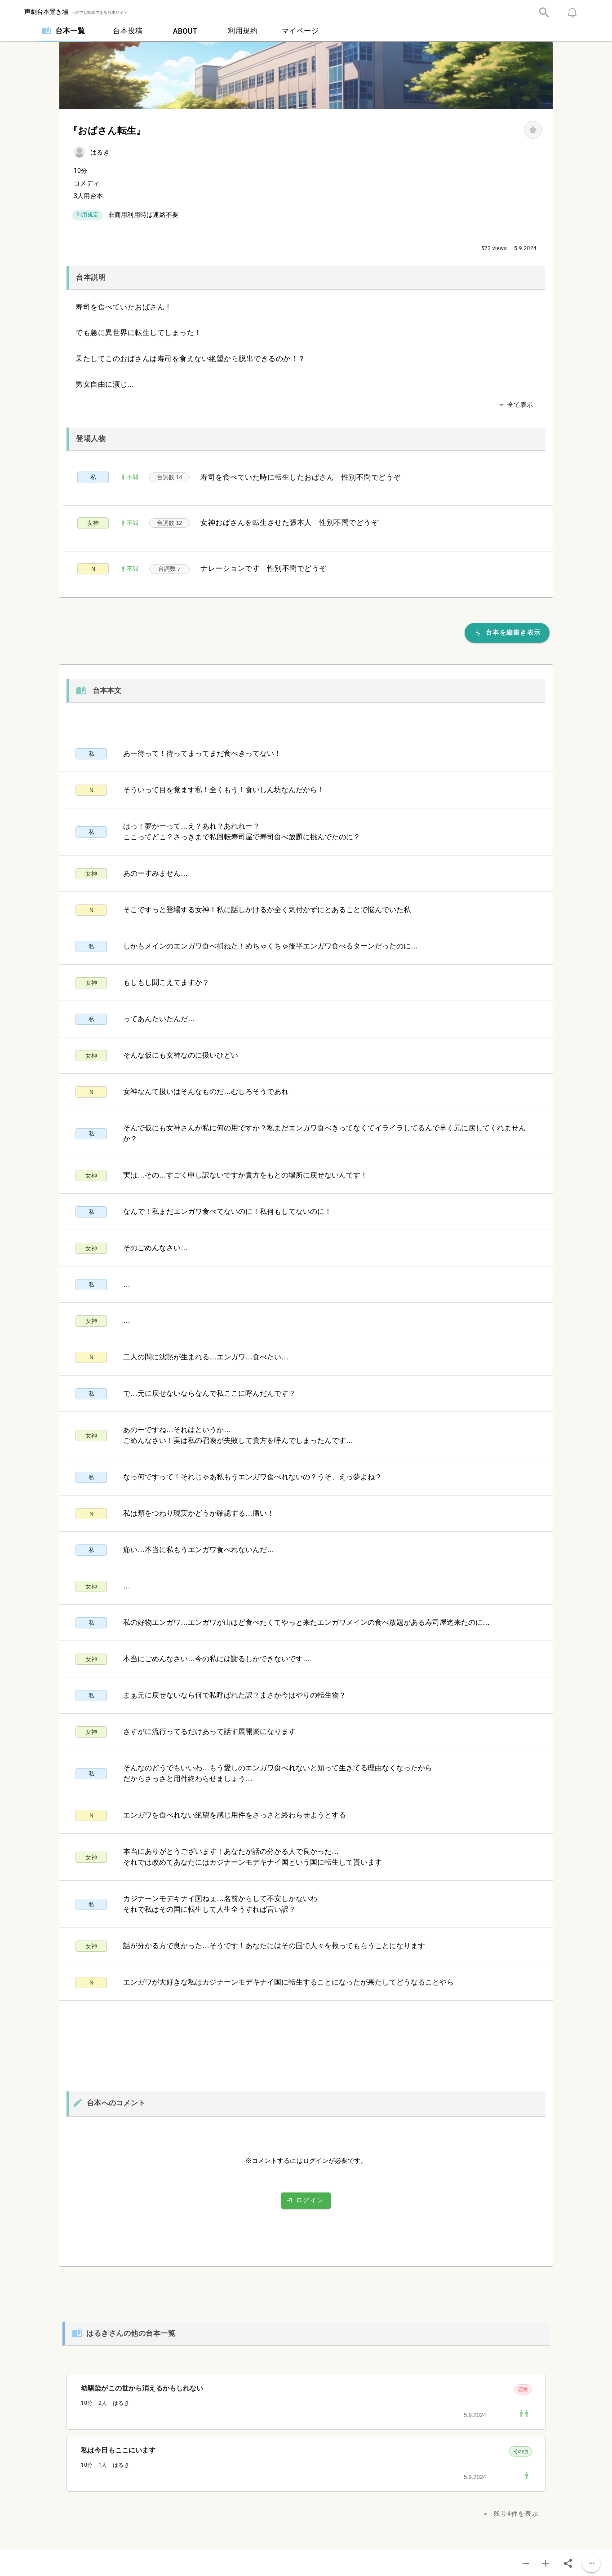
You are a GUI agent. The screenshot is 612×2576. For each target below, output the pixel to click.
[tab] (63, 31)
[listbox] (306, 2135)
